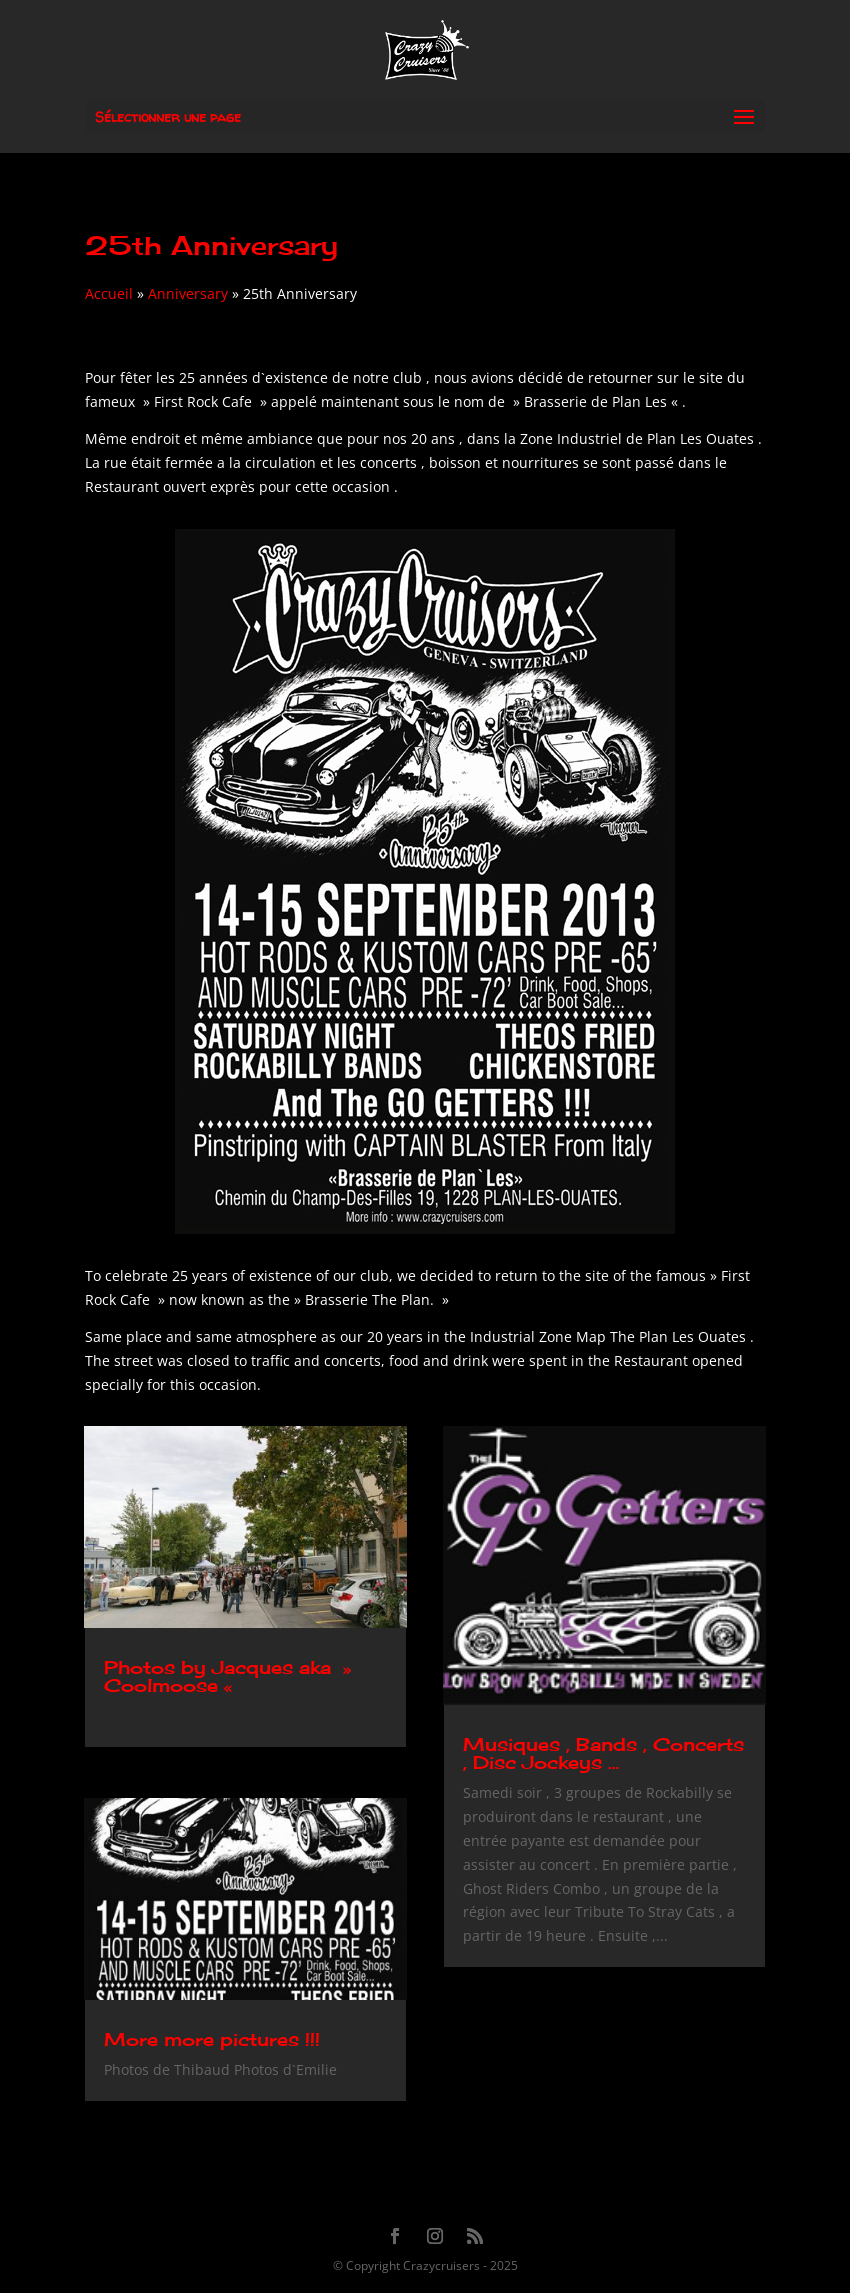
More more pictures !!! (212, 2039)
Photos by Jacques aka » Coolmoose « (227, 1676)
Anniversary (188, 293)
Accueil (109, 293)
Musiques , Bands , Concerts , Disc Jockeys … (603, 1753)
